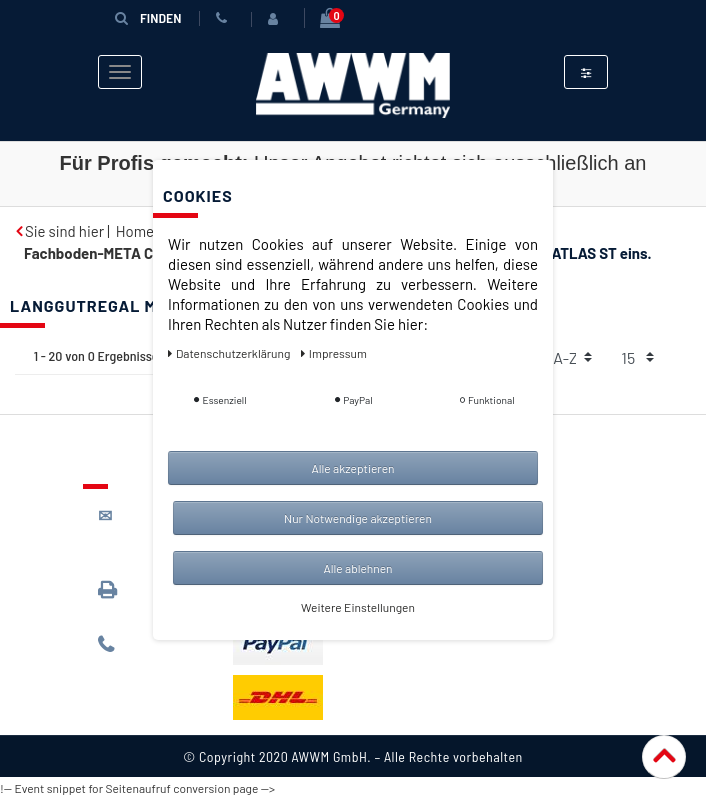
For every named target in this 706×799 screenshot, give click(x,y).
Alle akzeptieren (352, 468)
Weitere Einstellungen (358, 607)
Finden (148, 17)
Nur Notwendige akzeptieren (358, 518)
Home (135, 231)
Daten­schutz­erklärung (230, 353)
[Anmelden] (277, 19)
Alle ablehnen (357, 568)
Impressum (334, 353)
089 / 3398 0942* (135, 598)
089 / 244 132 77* (148, 653)
